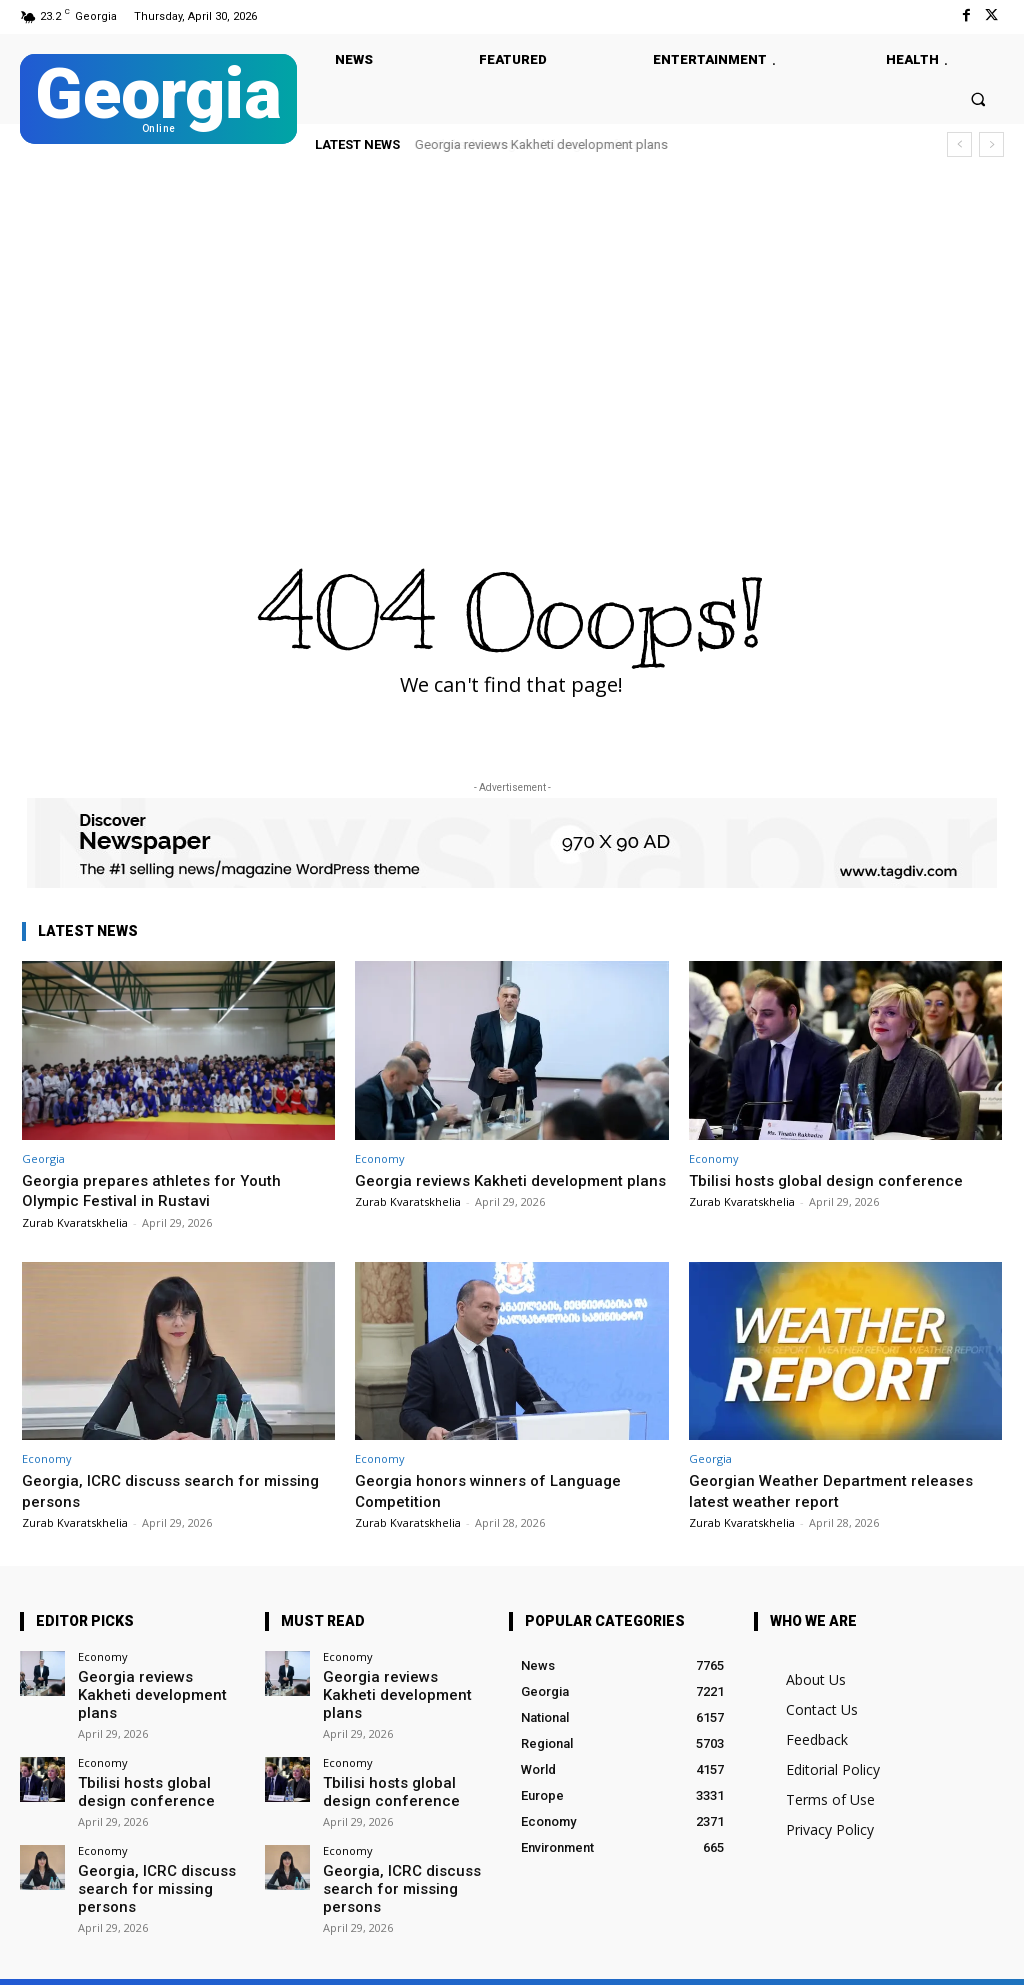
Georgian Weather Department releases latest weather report (842, 1490)
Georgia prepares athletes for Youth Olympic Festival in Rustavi (160, 1190)
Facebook (148, 1956)
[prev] (959, 144)
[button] (978, 98)
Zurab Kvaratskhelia (75, 1222)
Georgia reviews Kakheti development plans (541, 144)
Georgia (43, 1158)
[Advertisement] (512, 324)
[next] (991, 144)
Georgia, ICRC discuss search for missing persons (148, 1490)
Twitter (252, 1956)
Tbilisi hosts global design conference (836, 1180)
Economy (380, 1158)
